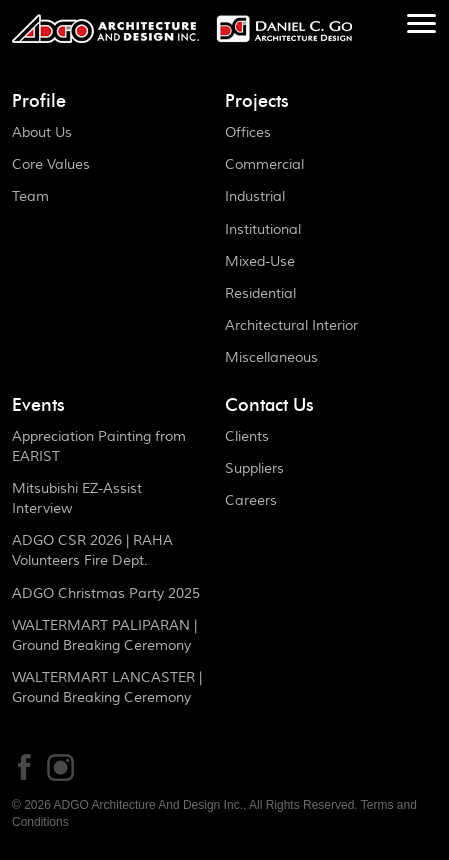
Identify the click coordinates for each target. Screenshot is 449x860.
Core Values (51, 165)
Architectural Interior (291, 326)
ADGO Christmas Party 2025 (106, 594)
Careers (251, 501)
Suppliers (254, 469)
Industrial (255, 197)
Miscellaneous (271, 358)
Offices (248, 133)
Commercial (264, 165)
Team (30, 197)
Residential (260, 294)
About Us (42, 133)
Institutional (263, 230)
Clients (247, 437)
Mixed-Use (260, 262)
